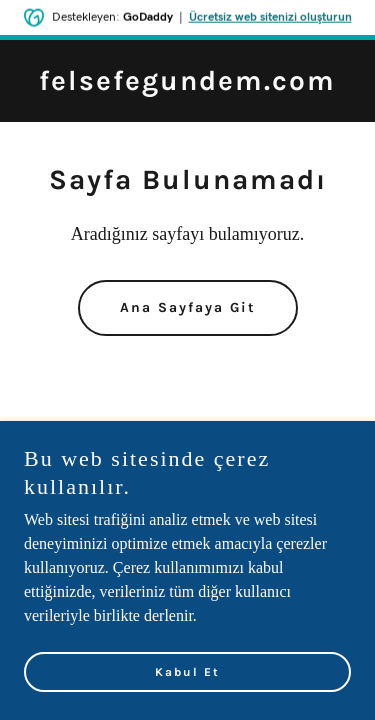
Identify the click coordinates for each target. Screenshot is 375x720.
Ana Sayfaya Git (188, 307)
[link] (187, 84)
